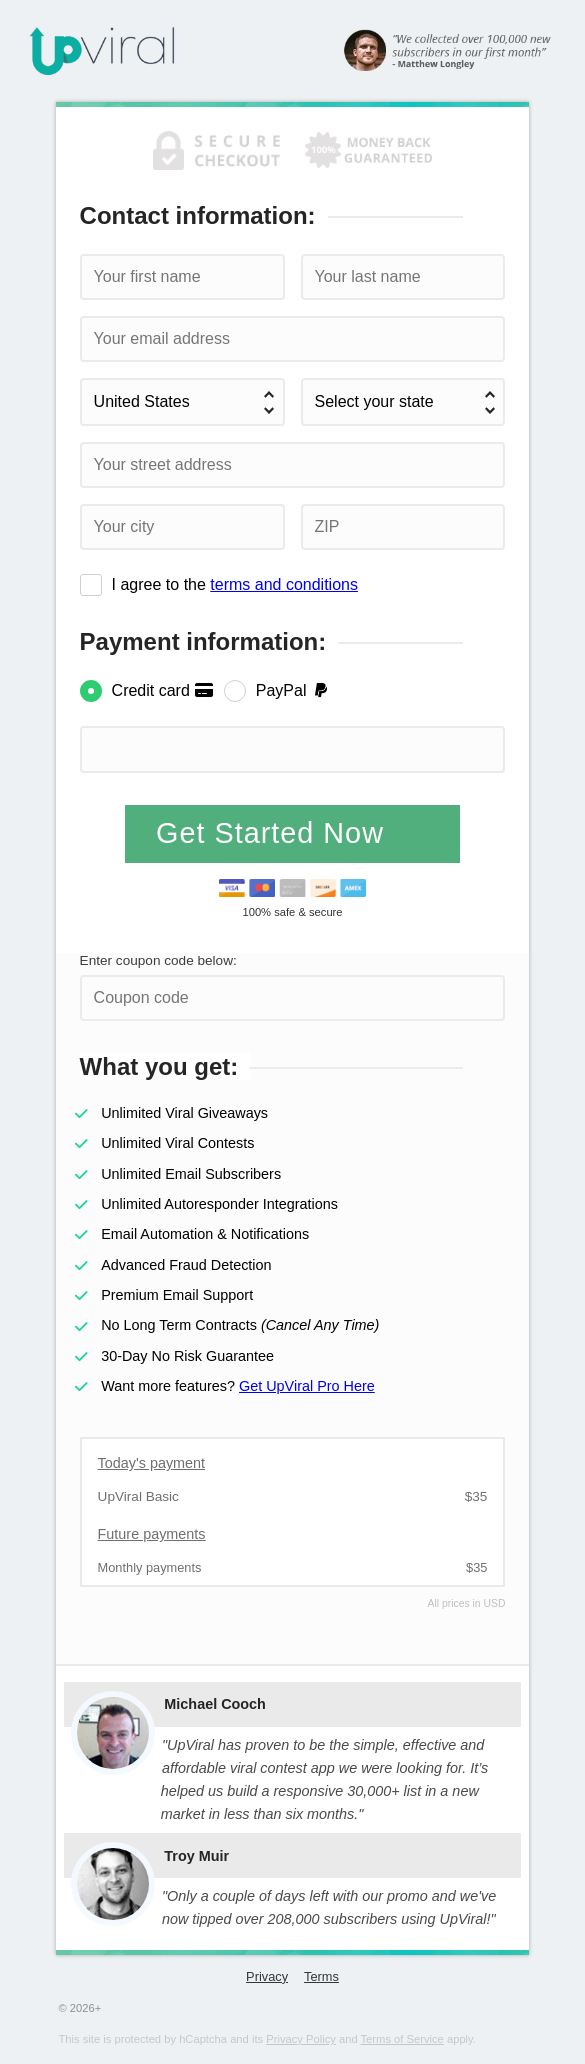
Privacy (267, 1976)
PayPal (293, 690)
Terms (321, 1976)
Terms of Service (402, 2039)
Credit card (163, 690)
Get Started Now (274, 833)
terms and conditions (284, 584)
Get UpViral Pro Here (307, 1386)
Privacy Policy (301, 2039)
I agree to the (235, 584)
